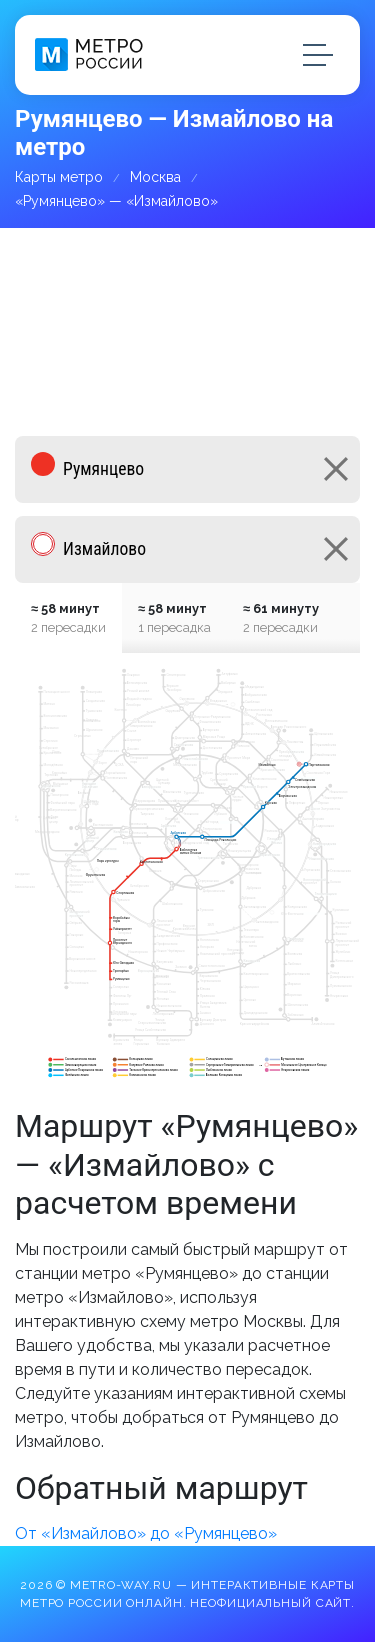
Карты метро (59, 177)
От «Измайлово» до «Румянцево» (146, 1533)
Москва (155, 177)
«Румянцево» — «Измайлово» (116, 201)
